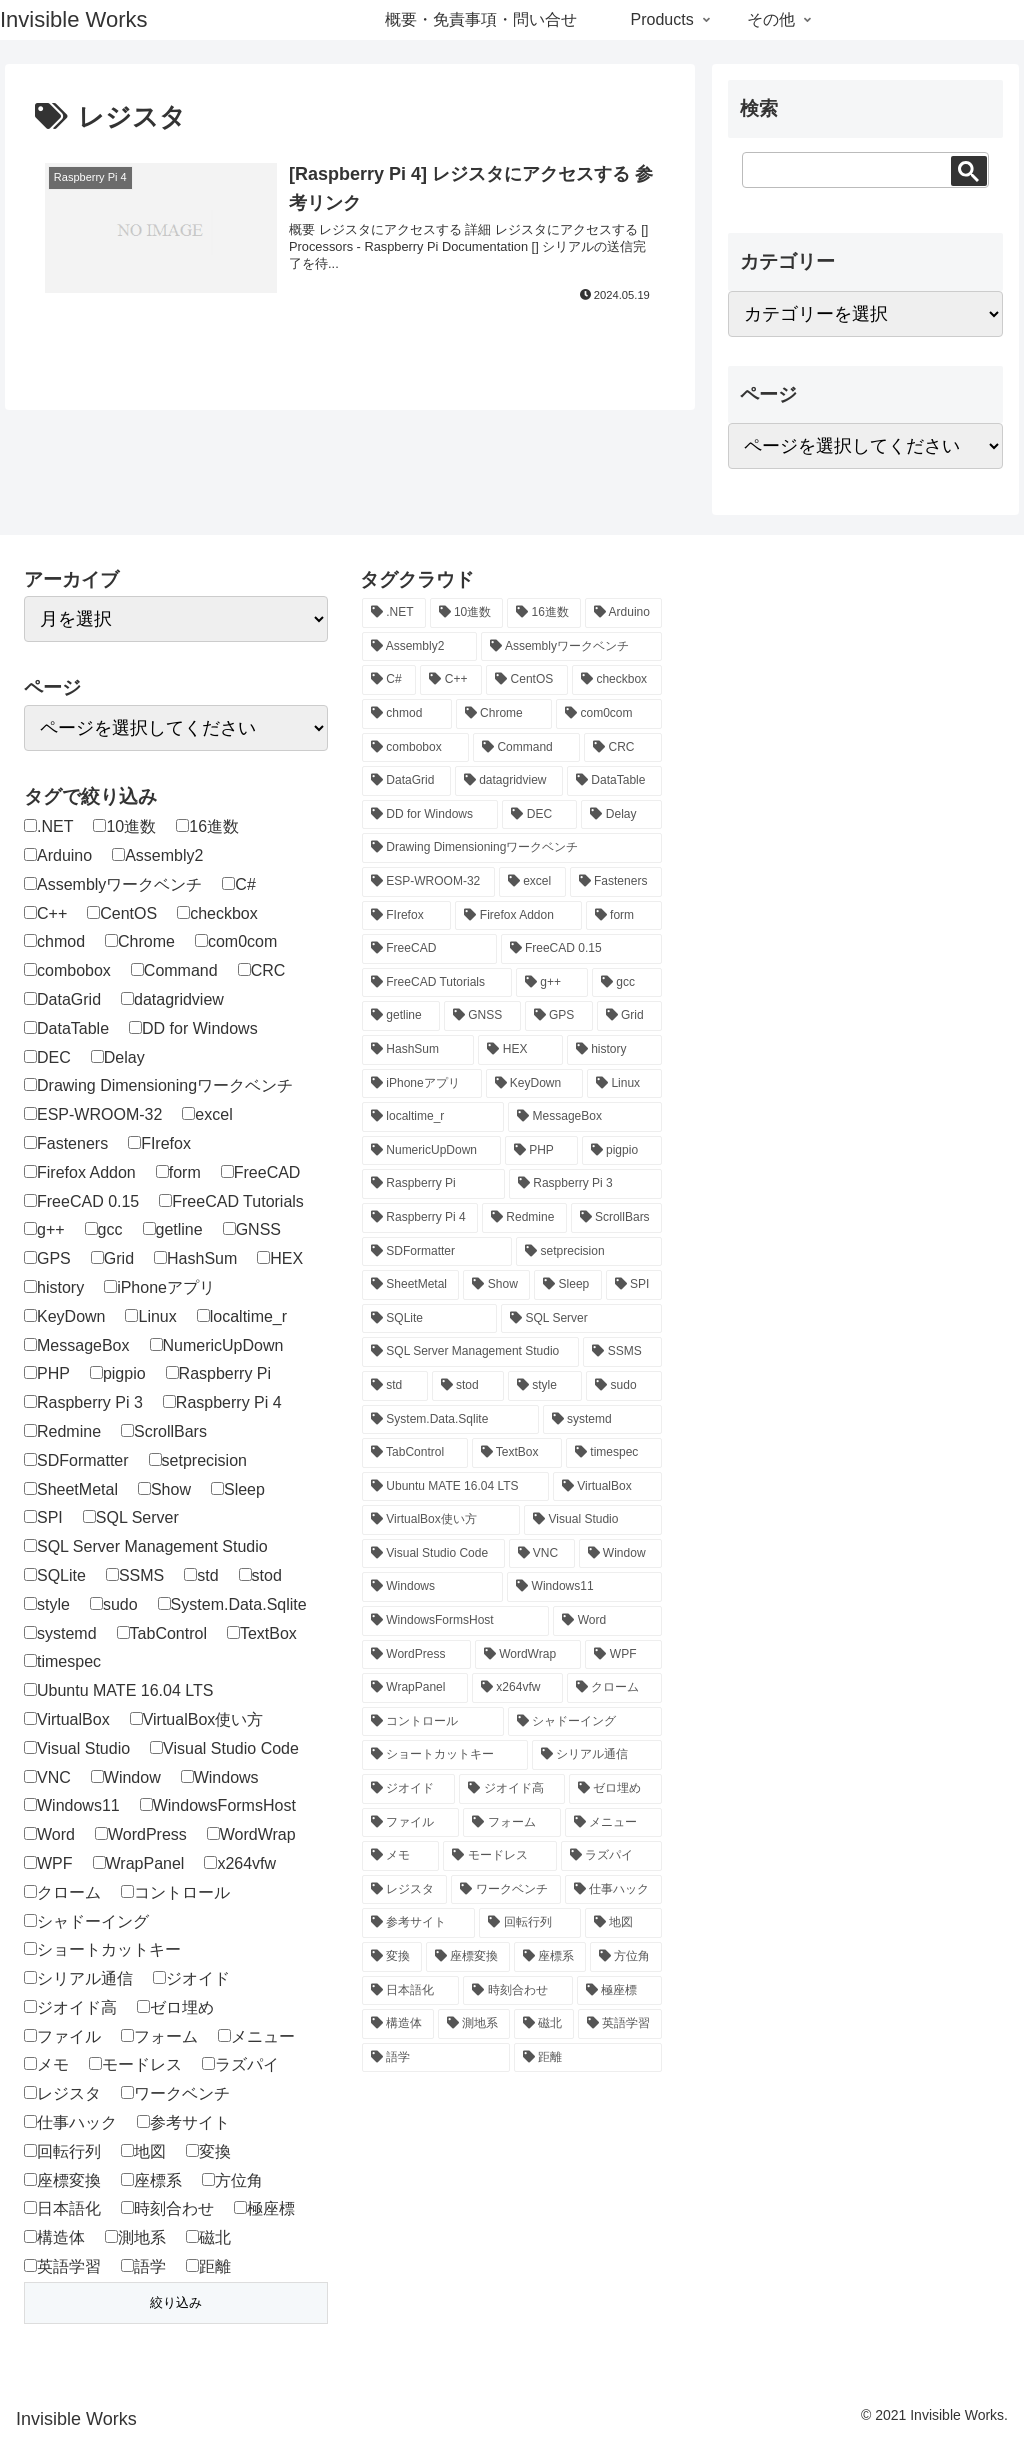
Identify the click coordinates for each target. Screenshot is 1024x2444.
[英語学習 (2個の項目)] (620, 2024)
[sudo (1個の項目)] (624, 1386)
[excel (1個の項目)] (532, 882)
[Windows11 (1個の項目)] (584, 1587)
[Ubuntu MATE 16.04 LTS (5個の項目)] (455, 1487)
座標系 (151, 2180)
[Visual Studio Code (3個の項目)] (433, 1554)
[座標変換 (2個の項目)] (468, 1957)
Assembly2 (157, 855)
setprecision (198, 1460)
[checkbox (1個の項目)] (617, 680)
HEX (280, 1258)
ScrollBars (164, 1431)
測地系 (135, 2237)
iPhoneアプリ (159, 1287)
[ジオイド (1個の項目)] (408, 1789)
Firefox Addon (80, 1172)
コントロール (175, 1892)
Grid (112, 1258)
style (47, 1604)
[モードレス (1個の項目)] (499, 1856)
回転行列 (62, 2151)
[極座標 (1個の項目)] (619, 1991)
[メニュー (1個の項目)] (613, 1823)
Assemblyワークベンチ (113, 884)
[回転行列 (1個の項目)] (529, 1923)
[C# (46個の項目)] (389, 680)
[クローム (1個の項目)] (614, 1688)
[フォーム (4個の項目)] (511, 1823)
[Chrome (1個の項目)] (504, 714)
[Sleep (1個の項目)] (567, 1285)
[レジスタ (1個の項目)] (404, 1890)
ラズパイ (240, 2064)
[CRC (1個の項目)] (623, 748)
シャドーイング (86, 1921)
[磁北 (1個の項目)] (544, 2024)
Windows (220, 1777)
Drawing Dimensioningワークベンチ (158, 1085)
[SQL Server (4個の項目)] (581, 1319)
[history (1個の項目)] (614, 1050)
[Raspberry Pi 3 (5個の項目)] (585, 1184)
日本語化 (62, 2208)
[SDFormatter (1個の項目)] (437, 1252)
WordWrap (251, 1834)
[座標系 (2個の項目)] (550, 1957)
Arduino (58, 855)
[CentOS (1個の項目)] (527, 680)
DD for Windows (193, 1028)
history (54, 1287)
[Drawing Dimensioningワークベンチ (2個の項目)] (512, 848)
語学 (143, 2266)
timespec (62, 1661)
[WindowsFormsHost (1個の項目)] (455, 1621)
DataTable (66, 1028)
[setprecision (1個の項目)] (589, 1252)
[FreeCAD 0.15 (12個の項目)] (581, 949)
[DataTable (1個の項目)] (614, 781)
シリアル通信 (78, 1978)
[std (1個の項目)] (395, 1386)
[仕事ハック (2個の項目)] (613, 1890)
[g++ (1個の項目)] (552, 983)
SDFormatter (76, 1460)
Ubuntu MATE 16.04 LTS (118, 1690)
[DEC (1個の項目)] (539, 815)
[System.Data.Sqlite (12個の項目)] (450, 1420)
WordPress (141, 1834)
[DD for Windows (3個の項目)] (430, 815)
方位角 (232, 2180)
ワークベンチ (175, 2093)
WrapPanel (139, 1863)
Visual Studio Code (224, 1748)
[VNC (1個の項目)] (542, 1554)
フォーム (159, 2036)
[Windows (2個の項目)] (432, 1587)
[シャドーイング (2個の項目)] (585, 1722)
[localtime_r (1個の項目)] (433, 1117)
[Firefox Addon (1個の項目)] (518, 916)
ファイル (62, 2036)
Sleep (238, 1489)
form (178, 1172)
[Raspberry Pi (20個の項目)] (433, 1184)
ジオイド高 (70, 2007)
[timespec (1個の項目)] (614, 1453)
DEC (47, 1057)
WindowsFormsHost (218, 1805)
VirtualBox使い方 (197, 1719)
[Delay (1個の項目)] (621, 815)
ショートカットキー (102, 1949)
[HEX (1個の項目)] (520, 1050)
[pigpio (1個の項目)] (622, 1151)
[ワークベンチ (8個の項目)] (505, 1890)
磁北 (208, 2237)
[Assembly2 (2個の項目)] (419, 647)
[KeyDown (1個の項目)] (535, 1084)
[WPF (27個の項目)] (623, 1655)
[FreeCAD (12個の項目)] (429, 949)
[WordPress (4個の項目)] (416, 1655)
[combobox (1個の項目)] (415, 748)
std (201, 1575)
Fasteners (66, 1143)
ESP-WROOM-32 (93, 1114)
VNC (47, 1777)
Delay (118, 1057)
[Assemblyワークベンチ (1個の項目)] (571, 647)
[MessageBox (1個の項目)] (585, 1117)
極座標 (264, 2208)
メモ (46, 2064)
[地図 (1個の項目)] (623, 1923)
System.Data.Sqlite (232, 1604)
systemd (60, 1633)
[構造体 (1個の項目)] (398, 2024)
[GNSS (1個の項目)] (482, 1016)
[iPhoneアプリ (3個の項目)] (422, 1084)
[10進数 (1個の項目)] (467, 613)
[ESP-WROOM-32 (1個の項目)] (428, 882)
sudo (114, 1604)
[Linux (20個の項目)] (624, 1084)
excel (207, 1114)
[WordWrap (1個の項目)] (528, 1655)
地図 (143, 2151)
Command (174, 970)
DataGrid (62, 999)
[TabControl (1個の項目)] (415, 1453)
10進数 (124, 826)
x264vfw (240, 1863)
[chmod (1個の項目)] (407, 714)
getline (173, 1229)
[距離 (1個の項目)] (588, 2058)
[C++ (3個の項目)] (451, 680)
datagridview (172, 999)
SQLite (55, 1575)
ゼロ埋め (175, 2007)
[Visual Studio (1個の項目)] (593, 1520)
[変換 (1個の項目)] (392, 1957)
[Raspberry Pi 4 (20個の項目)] (420, 1218)
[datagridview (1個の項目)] (509, 781)
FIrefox (159, 1143)
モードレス (135, 2064)
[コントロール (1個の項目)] (433, 1722)
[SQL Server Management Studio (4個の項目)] (470, 1352)
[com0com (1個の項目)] (609, 714)
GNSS (252, 1229)
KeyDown (64, 1316)
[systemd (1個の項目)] (602, 1420)
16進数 (207, 826)
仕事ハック (70, 2122)
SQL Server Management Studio (146, 1546)
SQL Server (131, 1517)
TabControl (162, 1633)
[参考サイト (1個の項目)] (418, 1923)
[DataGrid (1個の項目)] (406, 781)
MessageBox (77, 1345)
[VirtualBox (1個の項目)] (607, 1487)
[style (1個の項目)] (545, 1386)
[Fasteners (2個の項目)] (616, 882)
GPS (47, 1258)
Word (49, 1834)
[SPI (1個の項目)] (634, 1285)
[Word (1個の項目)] (607, 1621)
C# (238, 884)
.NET (48, 826)
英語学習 (62, 2266)
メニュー (256, 2036)
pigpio (118, 1373)
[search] (842, 169)
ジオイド (191, 1978)
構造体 (54, 2237)
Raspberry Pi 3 (83, 1402)
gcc (104, 1229)
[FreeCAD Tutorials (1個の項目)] (437, 983)
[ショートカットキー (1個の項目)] (445, 1755)
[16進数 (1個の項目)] (544, 613)
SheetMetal (71, 1489)
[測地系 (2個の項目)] (474, 2024)
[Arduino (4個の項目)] (623, 613)
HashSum (195, 1258)
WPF (48, 1863)
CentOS (122, 913)
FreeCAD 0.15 (81, 1201)
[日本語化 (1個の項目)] (410, 1991)
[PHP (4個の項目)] (541, 1151)
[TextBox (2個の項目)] (517, 1453)
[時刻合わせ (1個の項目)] (517, 1991)
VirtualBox (67, 1719)
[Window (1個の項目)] (620, 1554)
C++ (45, 913)
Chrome (140, 941)
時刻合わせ (167, 2208)
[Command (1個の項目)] (526, 748)
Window (126, 1777)
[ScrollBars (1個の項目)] (616, 1218)
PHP (47, 1373)
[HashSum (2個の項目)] (418, 1050)
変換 (208, 2151)
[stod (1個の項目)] (468, 1386)
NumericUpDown (217, 1345)
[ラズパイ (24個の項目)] (611, 1856)
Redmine (62, 1431)
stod (260, 1575)
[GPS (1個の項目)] (559, 1016)
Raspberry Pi (218, 1373)
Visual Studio (77, 1748)
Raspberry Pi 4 (222, 1402)
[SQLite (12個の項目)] (429, 1319)
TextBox (262, 1633)
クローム (62, 1892)
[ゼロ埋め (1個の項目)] (615, 1789)
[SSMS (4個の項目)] (622, 1352)
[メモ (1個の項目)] (400, 1856)
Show (164, 1489)
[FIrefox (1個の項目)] (407, 916)
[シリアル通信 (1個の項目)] (597, 1755)
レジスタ (62, 2093)
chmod (54, 941)
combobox (67, 970)
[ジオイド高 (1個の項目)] (511, 1789)
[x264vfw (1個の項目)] (517, 1688)
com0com (236, 941)
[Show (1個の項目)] (496, 1285)
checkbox (217, 913)
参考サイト (183, 2122)
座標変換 (62, 2180)
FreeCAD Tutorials (231, 1201)
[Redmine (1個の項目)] (524, 1218)
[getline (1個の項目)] (401, 1016)
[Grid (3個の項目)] (629, 1016)
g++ (44, 1229)
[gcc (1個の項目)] (627, 983)
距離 (208, 2266)
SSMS (135, 1575)
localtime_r (242, 1316)
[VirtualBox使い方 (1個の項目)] (441, 1520)
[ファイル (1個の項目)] (410, 1823)
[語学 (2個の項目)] (436, 2058)
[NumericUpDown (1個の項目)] (431, 1151)
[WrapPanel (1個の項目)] (415, 1688)
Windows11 (72, 1805)
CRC (262, 970)
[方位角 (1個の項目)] (626, 1957)
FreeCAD (261, 1172)
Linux (150, 1316)
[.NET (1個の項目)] (394, 613)
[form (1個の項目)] (624, 916)
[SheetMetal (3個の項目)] (411, 1285)
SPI (43, 1517)
